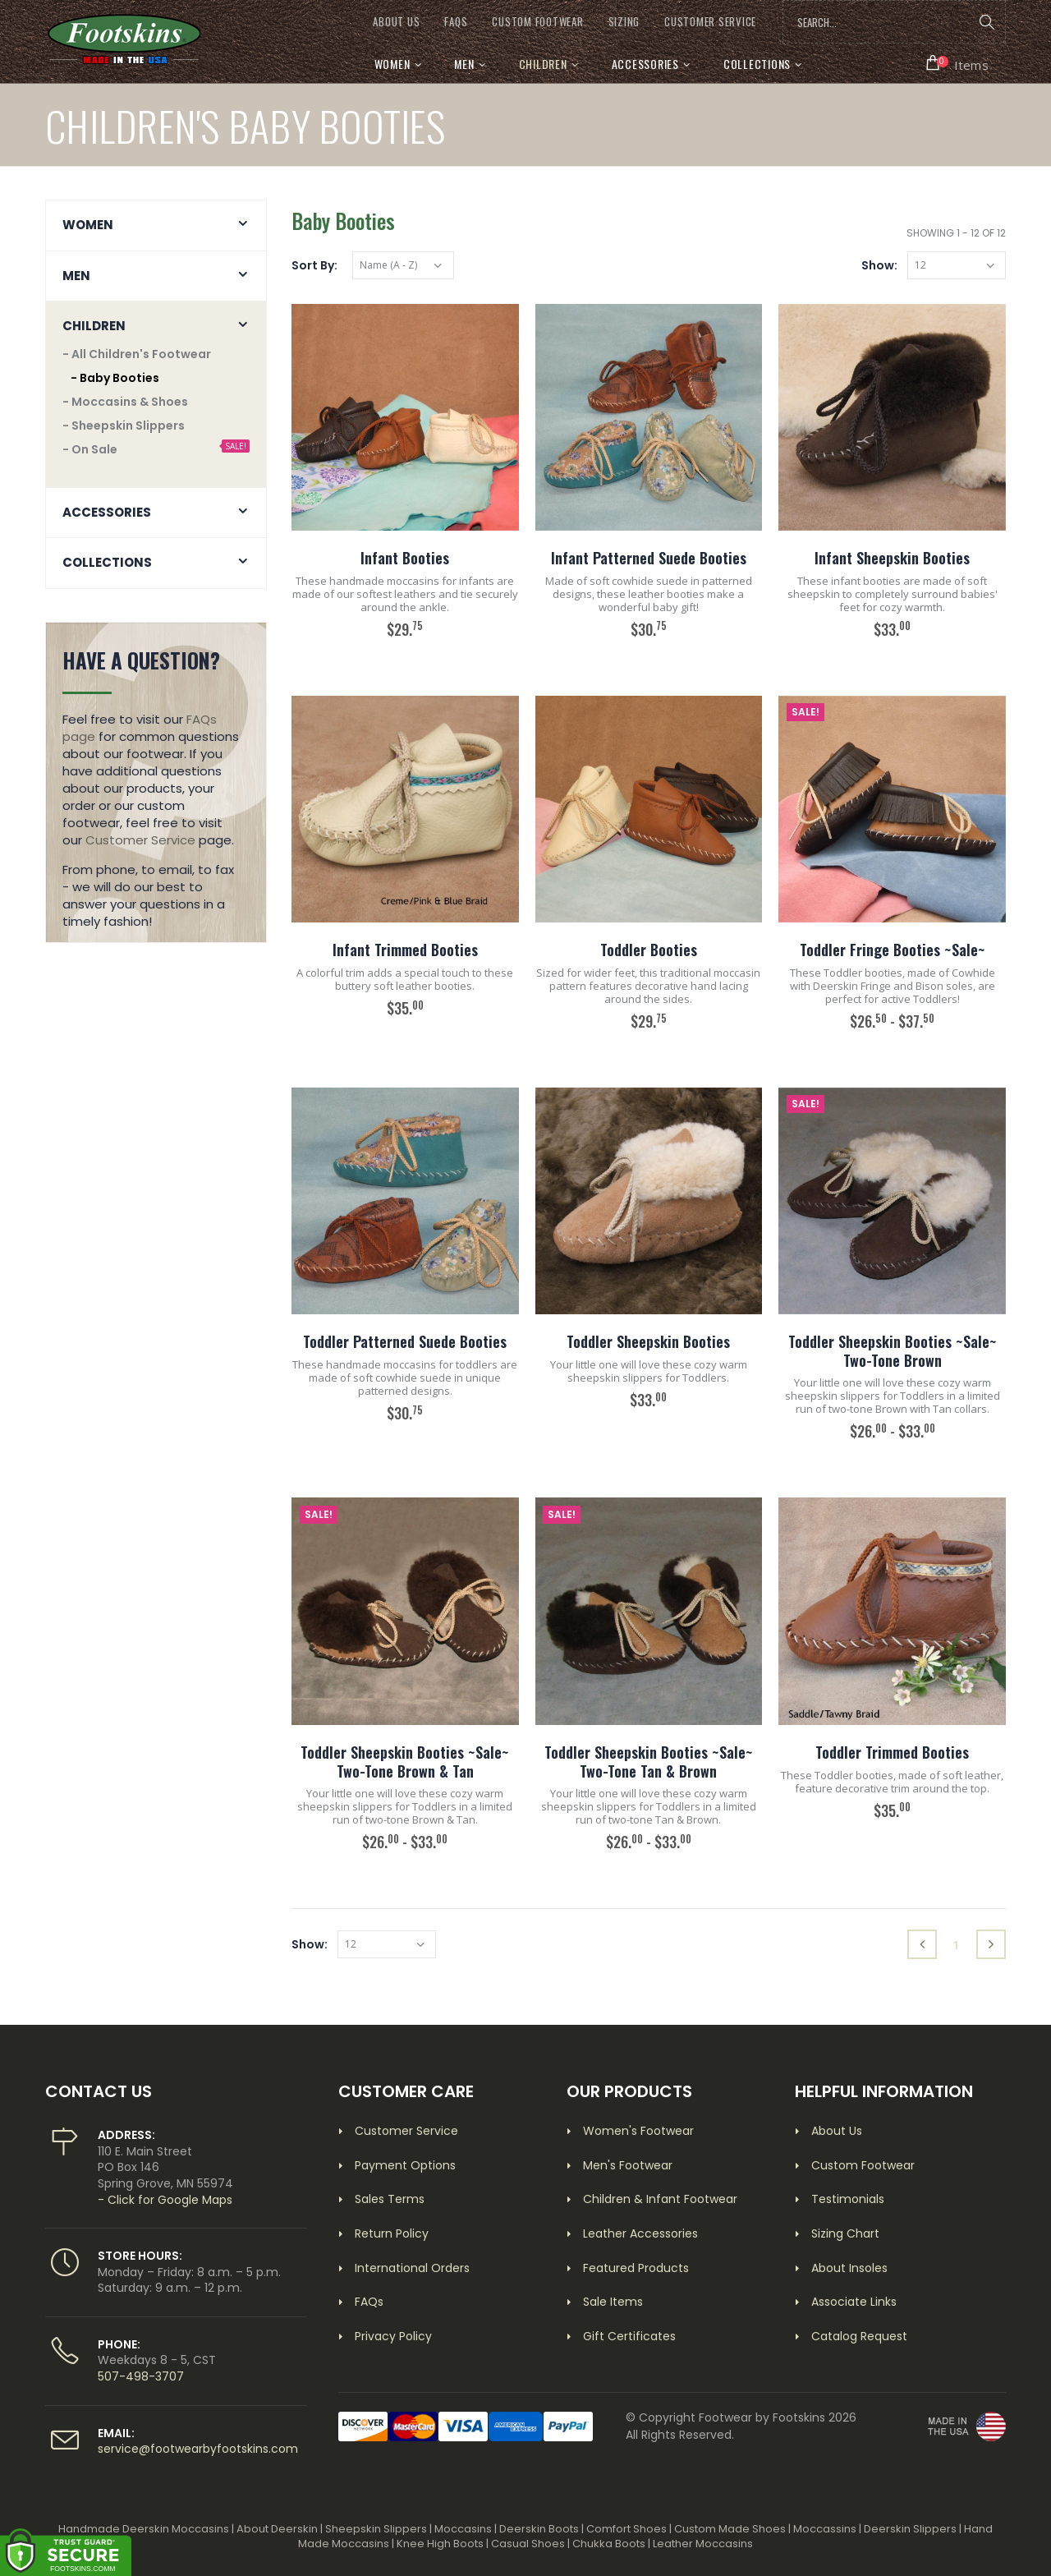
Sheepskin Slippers (376, 2529)
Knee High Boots (440, 2543)
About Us (836, 2131)
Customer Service (140, 840)
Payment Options (405, 2165)
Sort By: (314, 265)
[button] (958, 63)
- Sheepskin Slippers (123, 425)
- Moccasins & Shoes (125, 401)
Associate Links (854, 2301)
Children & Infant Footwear (660, 2199)
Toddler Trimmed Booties (892, 1752)
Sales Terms (390, 2199)
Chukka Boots (608, 2543)
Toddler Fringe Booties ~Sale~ (892, 949)
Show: (879, 265)
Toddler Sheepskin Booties (648, 1341)
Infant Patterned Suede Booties (648, 557)
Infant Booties (404, 557)
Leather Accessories (640, 2233)
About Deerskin (277, 2529)
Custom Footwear (863, 2165)
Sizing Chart (845, 2233)
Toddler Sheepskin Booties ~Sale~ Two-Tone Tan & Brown (648, 1761)
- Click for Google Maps (165, 2200)
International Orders (412, 2268)
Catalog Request (859, 2336)
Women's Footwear (638, 2131)
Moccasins (463, 2529)
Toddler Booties (648, 949)
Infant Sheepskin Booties (892, 557)
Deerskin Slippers (910, 2529)
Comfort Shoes (626, 2529)
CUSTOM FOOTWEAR (537, 22)
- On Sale (89, 449)
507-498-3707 (141, 2376)
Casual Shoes (528, 2543)
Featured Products (636, 2268)
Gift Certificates (629, 2336)
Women (392, 63)
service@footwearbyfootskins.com (198, 2448)
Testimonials (847, 2199)
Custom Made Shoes (730, 2529)
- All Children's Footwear (136, 354)
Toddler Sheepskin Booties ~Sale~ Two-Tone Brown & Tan (405, 1761)
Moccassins (824, 2529)
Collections (757, 63)
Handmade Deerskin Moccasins (143, 2529)
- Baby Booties (115, 378)
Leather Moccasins (703, 2543)
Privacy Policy (393, 2336)
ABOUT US (396, 22)
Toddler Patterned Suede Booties (405, 1341)
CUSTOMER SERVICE (710, 22)
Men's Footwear (627, 2165)
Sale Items (613, 2301)
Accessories (645, 63)
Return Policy (392, 2233)
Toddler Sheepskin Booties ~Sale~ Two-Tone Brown (892, 1351)
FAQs (455, 22)
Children (543, 63)
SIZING (624, 22)
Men (464, 63)
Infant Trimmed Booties (405, 949)
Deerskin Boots (539, 2529)
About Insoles (849, 2268)
